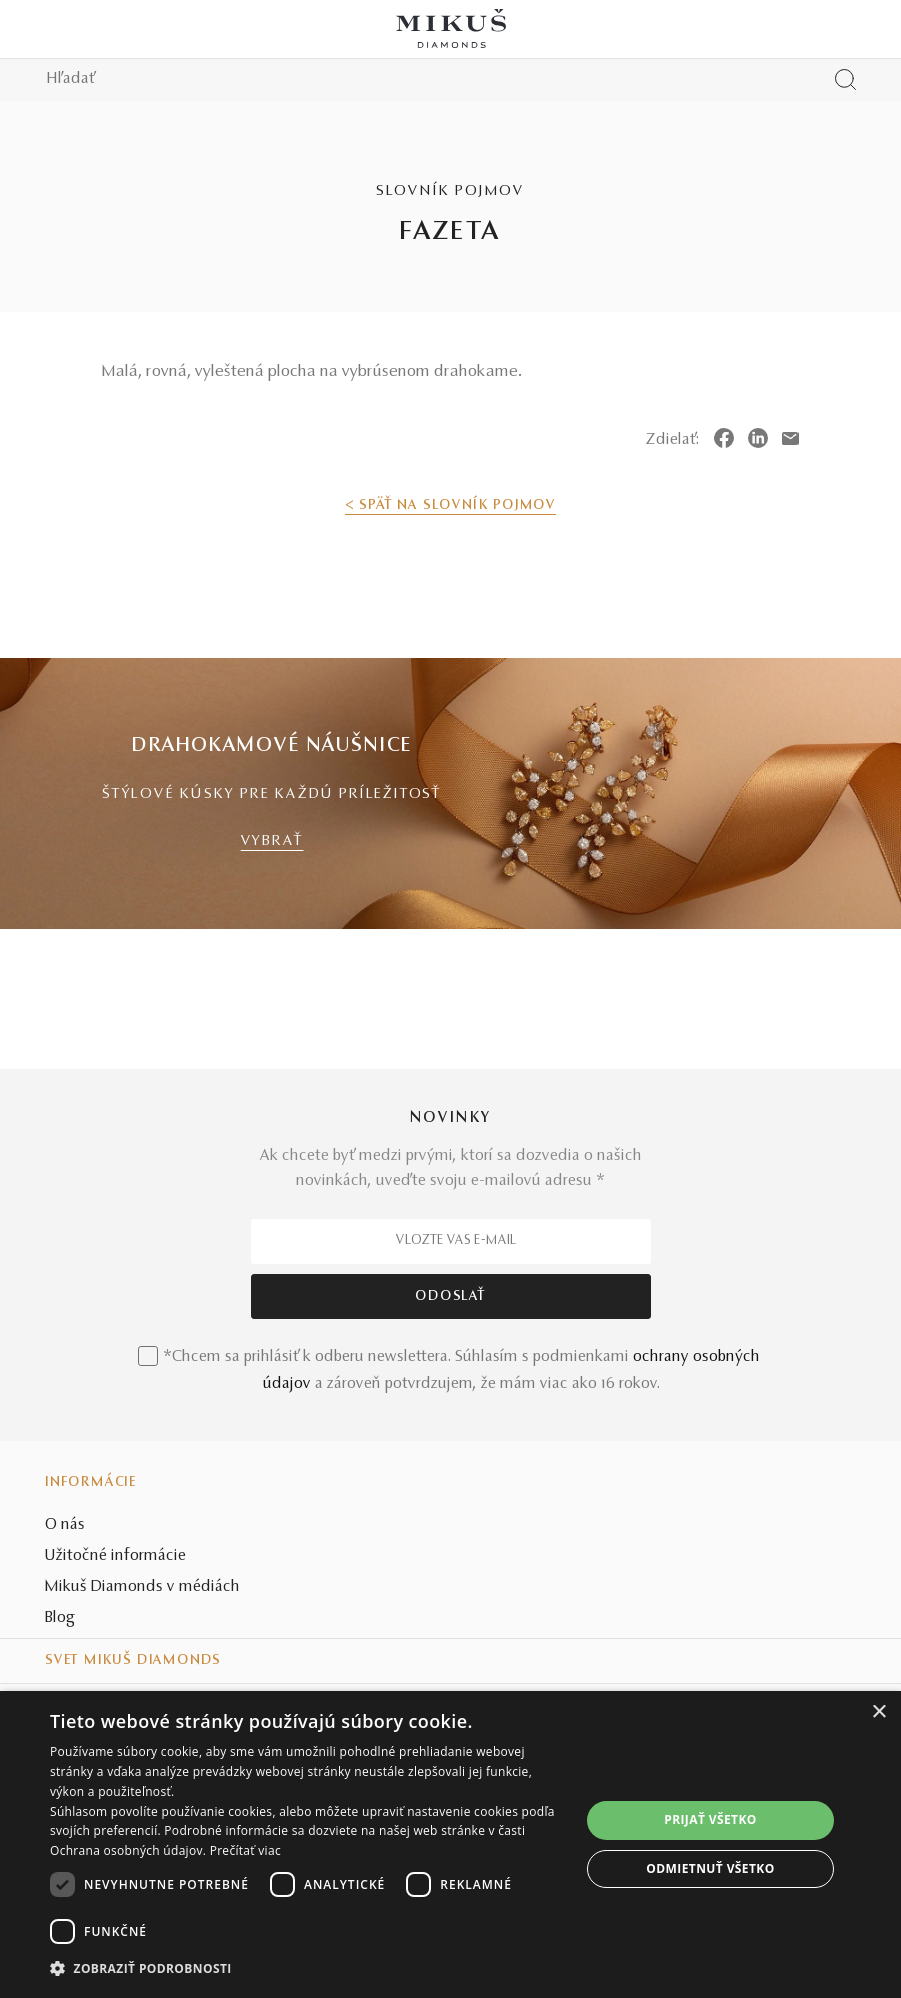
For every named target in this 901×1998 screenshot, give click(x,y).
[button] (307, 1969)
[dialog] (450, 1844)
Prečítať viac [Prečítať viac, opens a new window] (245, 1850)
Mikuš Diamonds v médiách (142, 1587)
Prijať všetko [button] (710, 1819)
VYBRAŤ (272, 841)
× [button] (878, 1712)
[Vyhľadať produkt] (845, 79)
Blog (60, 1618)
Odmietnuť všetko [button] (710, 1868)
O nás (65, 1525)
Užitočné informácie (115, 1556)
